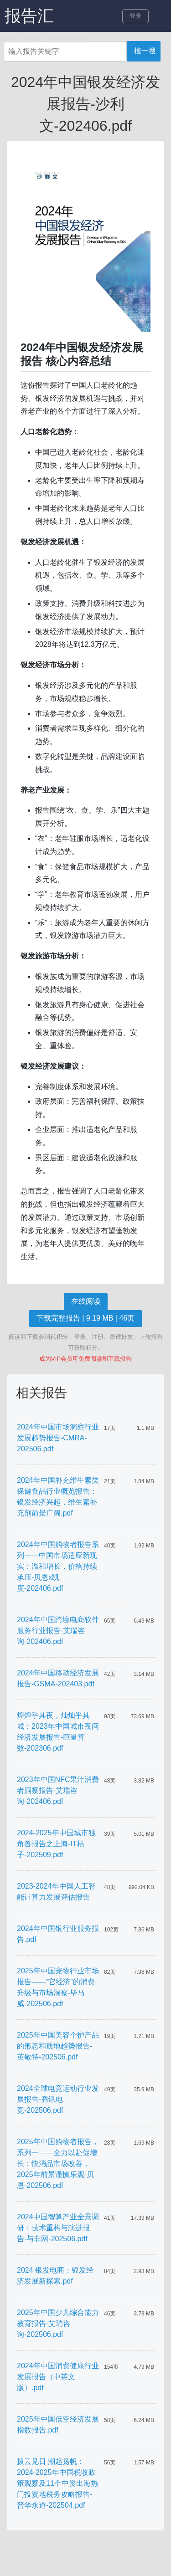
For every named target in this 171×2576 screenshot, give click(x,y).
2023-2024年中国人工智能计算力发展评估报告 (56, 1891)
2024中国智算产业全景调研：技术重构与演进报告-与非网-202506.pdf (58, 2228)
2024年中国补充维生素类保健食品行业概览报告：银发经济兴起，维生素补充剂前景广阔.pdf (58, 1496)
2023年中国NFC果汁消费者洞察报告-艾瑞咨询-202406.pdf (58, 1790)
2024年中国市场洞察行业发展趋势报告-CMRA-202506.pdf (58, 1438)
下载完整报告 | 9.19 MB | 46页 (85, 1318)
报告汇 (29, 15)
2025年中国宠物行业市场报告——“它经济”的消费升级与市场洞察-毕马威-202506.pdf (58, 1987)
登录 (135, 15)
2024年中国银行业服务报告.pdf (58, 1934)
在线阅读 (85, 1301)
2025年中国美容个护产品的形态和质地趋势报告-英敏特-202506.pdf (58, 2046)
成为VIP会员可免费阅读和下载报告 (85, 1358)
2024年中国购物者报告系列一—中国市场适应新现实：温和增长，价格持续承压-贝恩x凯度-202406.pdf (58, 1566)
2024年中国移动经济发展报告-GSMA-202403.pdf (58, 1678)
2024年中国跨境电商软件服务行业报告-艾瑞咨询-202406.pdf (58, 1630)
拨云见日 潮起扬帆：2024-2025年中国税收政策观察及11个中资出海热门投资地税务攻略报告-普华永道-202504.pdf (57, 2483)
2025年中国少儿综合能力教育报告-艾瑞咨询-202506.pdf (58, 2323)
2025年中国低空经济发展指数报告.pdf (58, 2424)
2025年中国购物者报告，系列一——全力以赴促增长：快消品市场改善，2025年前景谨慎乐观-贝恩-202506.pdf (58, 2163)
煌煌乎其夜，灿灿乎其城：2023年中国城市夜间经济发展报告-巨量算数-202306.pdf (58, 1731)
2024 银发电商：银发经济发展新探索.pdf (55, 2275)
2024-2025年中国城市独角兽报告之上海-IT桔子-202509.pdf (56, 1844)
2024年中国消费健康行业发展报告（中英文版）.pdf (58, 2377)
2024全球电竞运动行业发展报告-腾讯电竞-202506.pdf (58, 2099)
